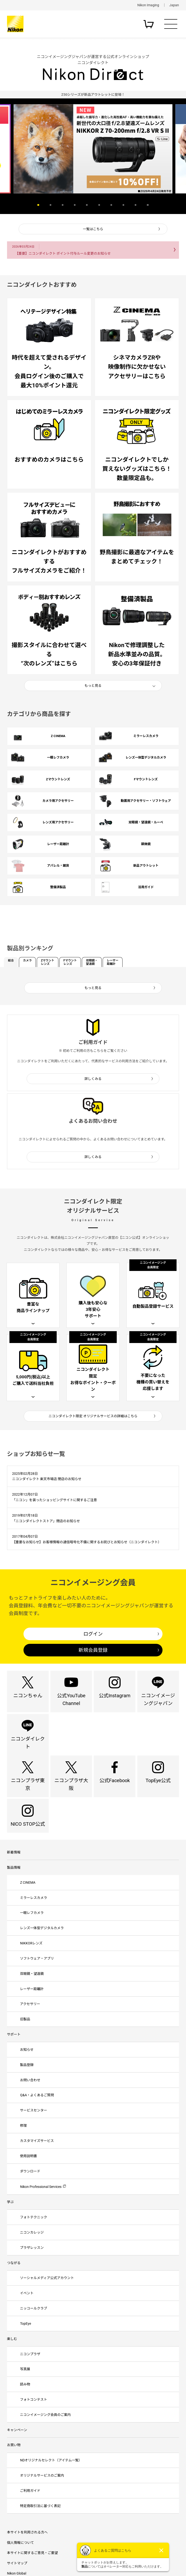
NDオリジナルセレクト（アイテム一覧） (51, 2469)
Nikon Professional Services (41, 2193)
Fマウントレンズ (70, 962)
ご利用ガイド (30, 2500)
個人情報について (20, 2552)
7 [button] (111, 205)
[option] (93, 94)
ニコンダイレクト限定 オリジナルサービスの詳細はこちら (92, 1416)
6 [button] (99, 205)
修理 (23, 2132)
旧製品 (25, 2024)
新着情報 (14, 1856)
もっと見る (93, 685)
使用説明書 (28, 2162)
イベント (27, 2301)
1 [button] (38, 205)
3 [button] (62, 205)
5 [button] (87, 205)
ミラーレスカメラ (33, 1902)
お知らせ (27, 2055)
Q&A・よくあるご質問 (37, 2101)
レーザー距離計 (112, 962)
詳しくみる (93, 1079)
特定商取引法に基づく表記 (40, 2515)
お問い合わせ (30, 2086)
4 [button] (75, 205)
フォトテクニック (33, 2224)
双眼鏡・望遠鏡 (92, 962)
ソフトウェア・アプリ (37, 1963)
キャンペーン (17, 2439)
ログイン (93, 1636)
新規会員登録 (93, 1652)
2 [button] (50, 205)
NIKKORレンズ (31, 1948)
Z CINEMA (27, 1886)
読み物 (25, 2393)
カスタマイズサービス (37, 2147)
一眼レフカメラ (32, 1917)
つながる (14, 2270)
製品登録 (27, 2070)
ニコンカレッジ (32, 2239)
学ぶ (10, 2209)
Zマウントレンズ (47, 962)
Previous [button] (16, 204)
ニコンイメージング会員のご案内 (45, 2423)
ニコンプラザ (30, 2362)
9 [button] (135, 205)
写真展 (25, 2377)
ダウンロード (30, 2178)
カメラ (27, 960)
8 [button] (123, 205)
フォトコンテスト (33, 2408)
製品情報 (14, 1871)
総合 (11, 960)
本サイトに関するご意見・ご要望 (32, 2562)
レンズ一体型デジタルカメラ (42, 1932)
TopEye (25, 2331)
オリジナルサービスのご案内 (42, 2485)
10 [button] (147, 205)
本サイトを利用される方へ (27, 2542)
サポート (14, 2040)
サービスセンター (33, 2116)
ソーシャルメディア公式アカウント (47, 2286)
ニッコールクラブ (33, 2316)
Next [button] (169, 204)
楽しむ (12, 2347)
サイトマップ (17, 2573)
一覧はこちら (93, 229)
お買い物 (14, 2454)
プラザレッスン (32, 2255)
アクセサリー (30, 2009)
